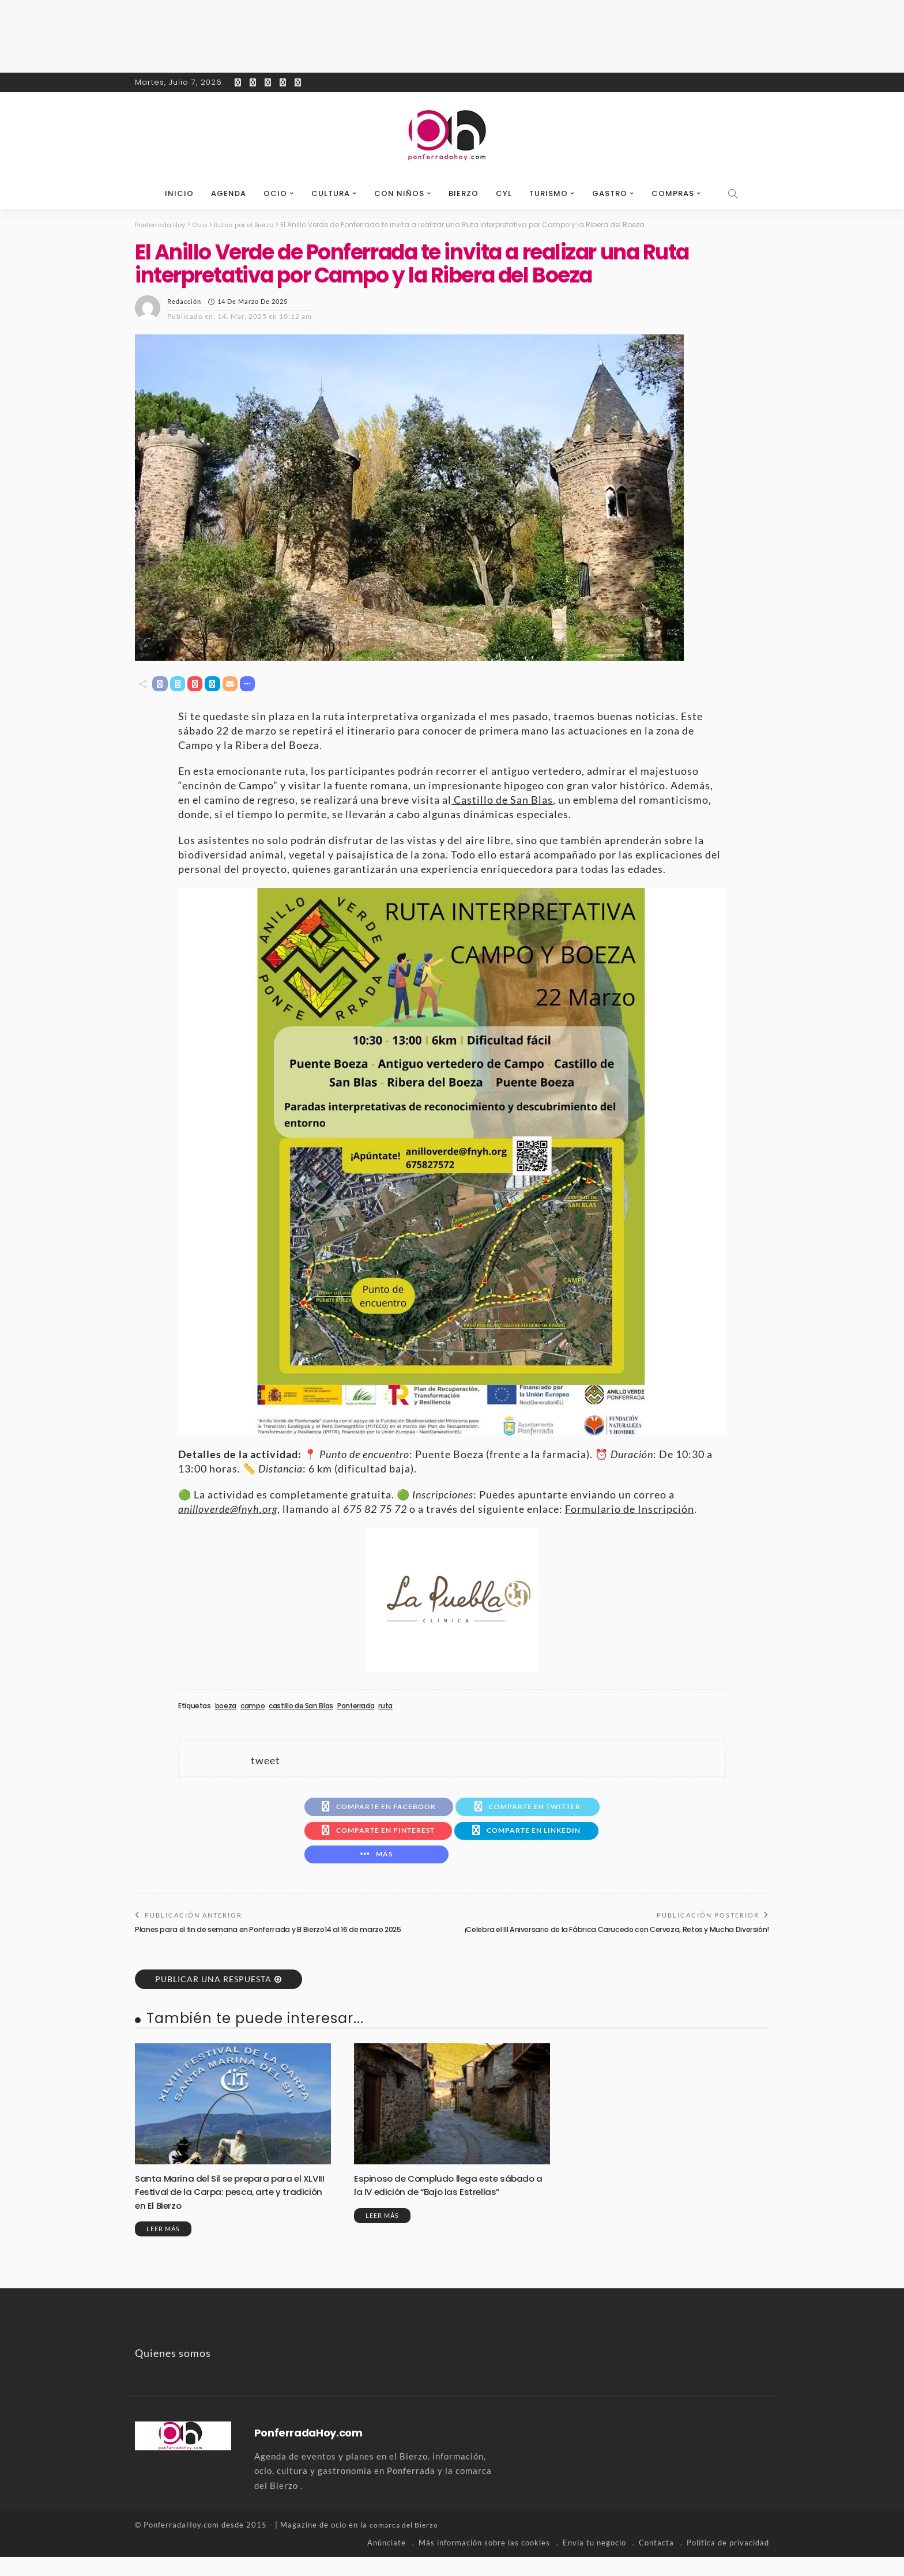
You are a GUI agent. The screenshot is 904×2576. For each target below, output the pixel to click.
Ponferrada (355, 1707)
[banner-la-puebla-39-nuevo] (452, 1600)
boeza (225, 1707)
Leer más (163, 2248)
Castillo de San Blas (502, 801)
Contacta (656, 2561)
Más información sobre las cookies (484, 2561)
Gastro (609, 193)
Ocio (275, 193)
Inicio (179, 193)
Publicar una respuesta (213, 1998)
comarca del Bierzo (406, 2544)
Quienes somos (173, 2372)
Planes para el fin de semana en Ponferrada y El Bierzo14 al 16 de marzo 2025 (276, 1938)
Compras (672, 193)
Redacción (184, 301)
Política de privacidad (728, 2561)
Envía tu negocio (594, 2561)
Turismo (548, 193)
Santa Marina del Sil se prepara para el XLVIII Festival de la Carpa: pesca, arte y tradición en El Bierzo (227, 2211)
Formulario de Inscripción (629, 1510)
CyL (504, 193)
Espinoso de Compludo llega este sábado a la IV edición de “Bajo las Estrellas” (435, 2211)
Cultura (330, 193)
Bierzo (464, 193)
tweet (265, 1762)
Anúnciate (386, 2561)
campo (252, 1707)
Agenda (228, 193)
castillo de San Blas (301, 1707)
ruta (385, 1707)
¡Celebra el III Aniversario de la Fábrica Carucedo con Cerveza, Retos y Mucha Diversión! (625, 1943)
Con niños (399, 193)
